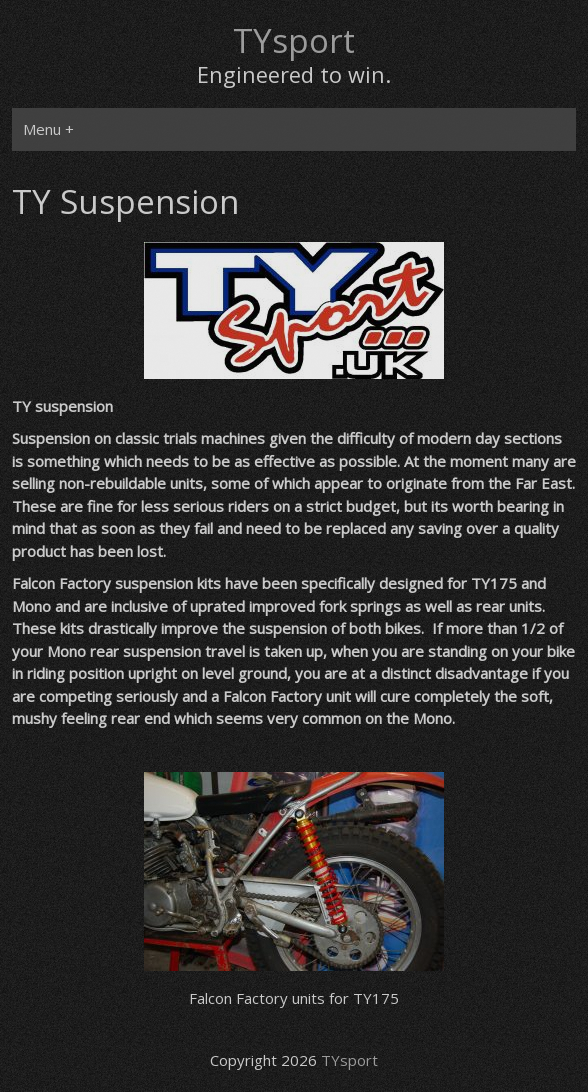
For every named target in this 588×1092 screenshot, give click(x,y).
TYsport (294, 40)
